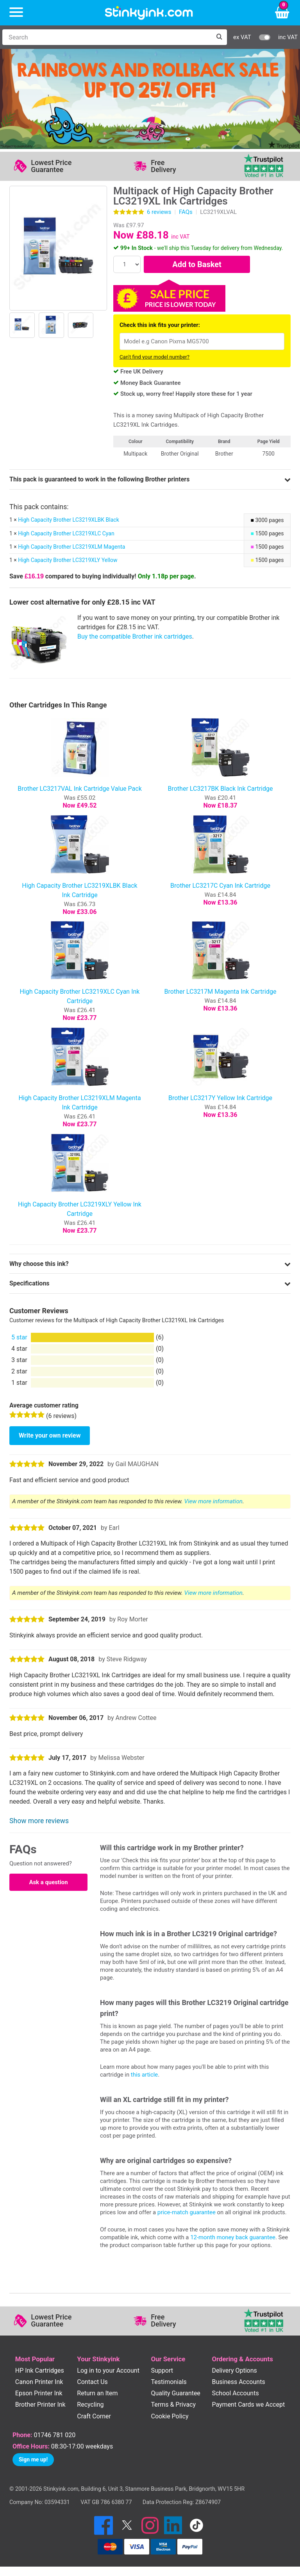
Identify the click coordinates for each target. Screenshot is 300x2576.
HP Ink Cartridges (39, 2370)
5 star (19, 1337)
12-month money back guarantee (232, 2237)
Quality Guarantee (175, 2393)
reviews (159, 211)
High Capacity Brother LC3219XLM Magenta (71, 547)
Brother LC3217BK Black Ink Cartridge (220, 788)
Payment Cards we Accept (248, 2404)
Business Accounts (238, 2382)
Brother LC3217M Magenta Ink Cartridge (220, 991)
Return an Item (97, 2393)
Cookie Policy (169, 2416)
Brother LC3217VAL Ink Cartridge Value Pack (80, 788)
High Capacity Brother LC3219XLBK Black (68, 520)
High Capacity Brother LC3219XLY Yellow (67, 560)
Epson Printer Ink (38, 2393)
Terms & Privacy (173, 2404)
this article (144, 2074)
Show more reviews (39, 1821)
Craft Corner (94, 2416)
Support (162, 2370)
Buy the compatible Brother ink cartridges (134, 636)
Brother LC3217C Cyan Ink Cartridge (220, 885)
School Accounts (235, 2393)
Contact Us (92, 2382)
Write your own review (49, 1435)
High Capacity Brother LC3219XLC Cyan (66, 533)
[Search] (106, 37)
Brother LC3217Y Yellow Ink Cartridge (220, 1098)
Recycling (90, 2404)
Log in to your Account (108, 2370)
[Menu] (16, 12)
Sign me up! (33, 2459)
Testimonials (168, 2382)
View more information (213, 1501)
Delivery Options (234, 2370)
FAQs (186, 211)
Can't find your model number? (154, 357)
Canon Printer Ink (39, 2382)
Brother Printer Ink (40, 2404)
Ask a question (48, 1882)
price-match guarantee (186, 2212)
